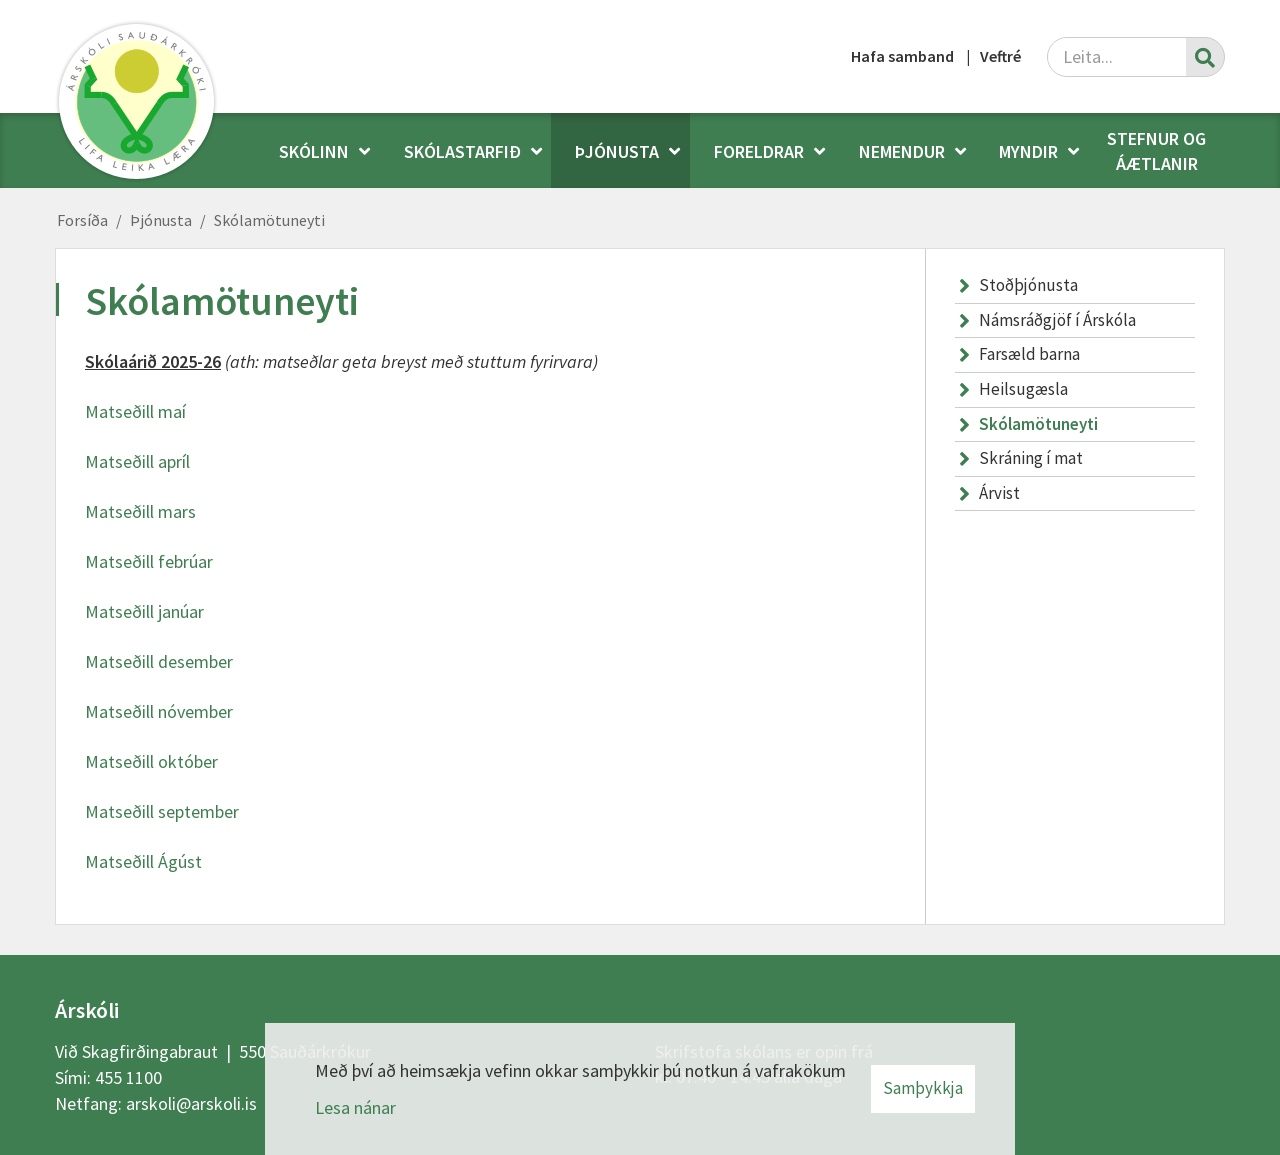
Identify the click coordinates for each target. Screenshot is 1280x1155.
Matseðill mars (140, 511)
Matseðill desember (159, 661)
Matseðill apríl (137, 461)
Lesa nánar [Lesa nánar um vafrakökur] (355, 1107)
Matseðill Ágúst (143, 861)
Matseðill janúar (144, 611)
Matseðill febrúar (149, 561)
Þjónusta (161, 220)
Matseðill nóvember (159, 711)
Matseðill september (162, 811)
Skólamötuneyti (269, 220)
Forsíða (82, 220)
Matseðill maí (135, 411)
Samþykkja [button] (923, 1088)
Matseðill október (151, 761)
